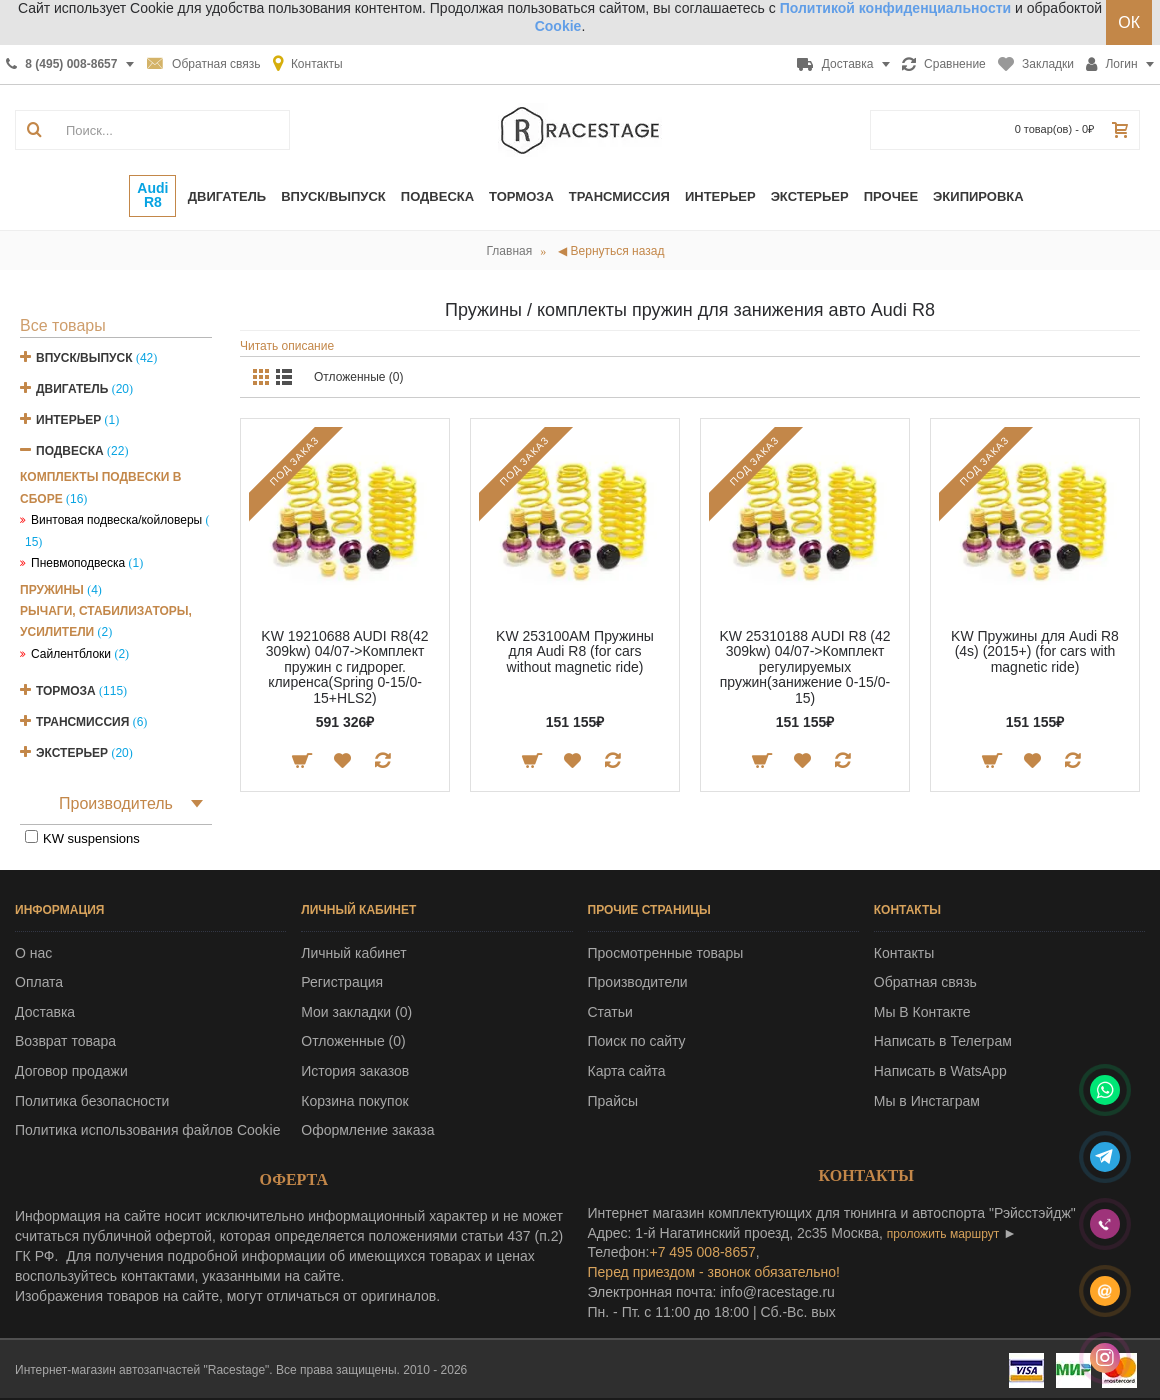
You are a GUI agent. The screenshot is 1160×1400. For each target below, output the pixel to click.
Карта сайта (627, 1071)
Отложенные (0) (359, 377)
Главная (510, 251)
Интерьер (68, 420)
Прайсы (613, 1101)
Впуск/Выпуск (84, 358)
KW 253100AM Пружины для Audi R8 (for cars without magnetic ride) (575, 651)
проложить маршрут (943, 1234)
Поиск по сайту (637, 1041)
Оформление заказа (367, 1130)
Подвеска (70, 451)
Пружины (52, 590)
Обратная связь (925, 982)
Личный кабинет (353, 953)
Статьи (610, 1012)
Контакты (904, 953)
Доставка (45, 1012)
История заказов (355, 1071)
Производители (638, 982)
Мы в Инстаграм (927, 1101)
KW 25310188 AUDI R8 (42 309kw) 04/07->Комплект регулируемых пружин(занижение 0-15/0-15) (804, 667)
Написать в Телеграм (943, 1041)
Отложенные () (353, 1041)
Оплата (39, 982)
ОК (1129, 22)
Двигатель (72, 389)
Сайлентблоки (71, 654)
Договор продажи (71, 1071)
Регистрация (342, 982)
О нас (33, 953)
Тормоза (66, 691)
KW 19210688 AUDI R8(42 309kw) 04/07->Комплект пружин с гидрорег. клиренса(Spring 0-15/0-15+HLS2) (344, 667)
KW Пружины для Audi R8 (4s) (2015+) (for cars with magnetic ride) (1035, 651)
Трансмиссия (82, 722)
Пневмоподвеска (78, 563)
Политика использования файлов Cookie (148, 1130)
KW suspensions (91, 838)
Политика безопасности (92, 1101)
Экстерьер (72, 753)
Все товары (63, 325)
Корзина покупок (354, 1101)
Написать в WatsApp (940, 1071)
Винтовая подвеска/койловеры (116, 520)
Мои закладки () (356, 1012)
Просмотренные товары (666, 953)
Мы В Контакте (922, 1012)
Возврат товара (65, 1041)
